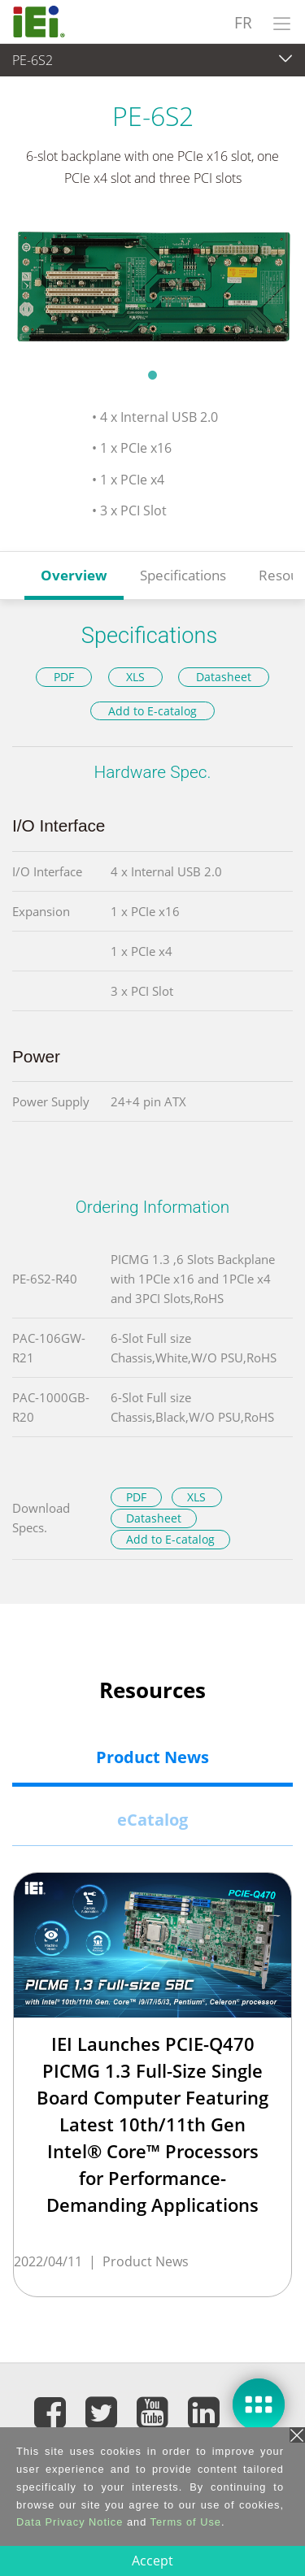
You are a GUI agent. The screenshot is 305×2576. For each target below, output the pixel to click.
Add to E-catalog (152, 711)
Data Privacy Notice (69, 2522)
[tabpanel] (152, 287)
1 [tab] (153, 375)
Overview (74, 575)
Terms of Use (185, 2522)
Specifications (183, 575)
